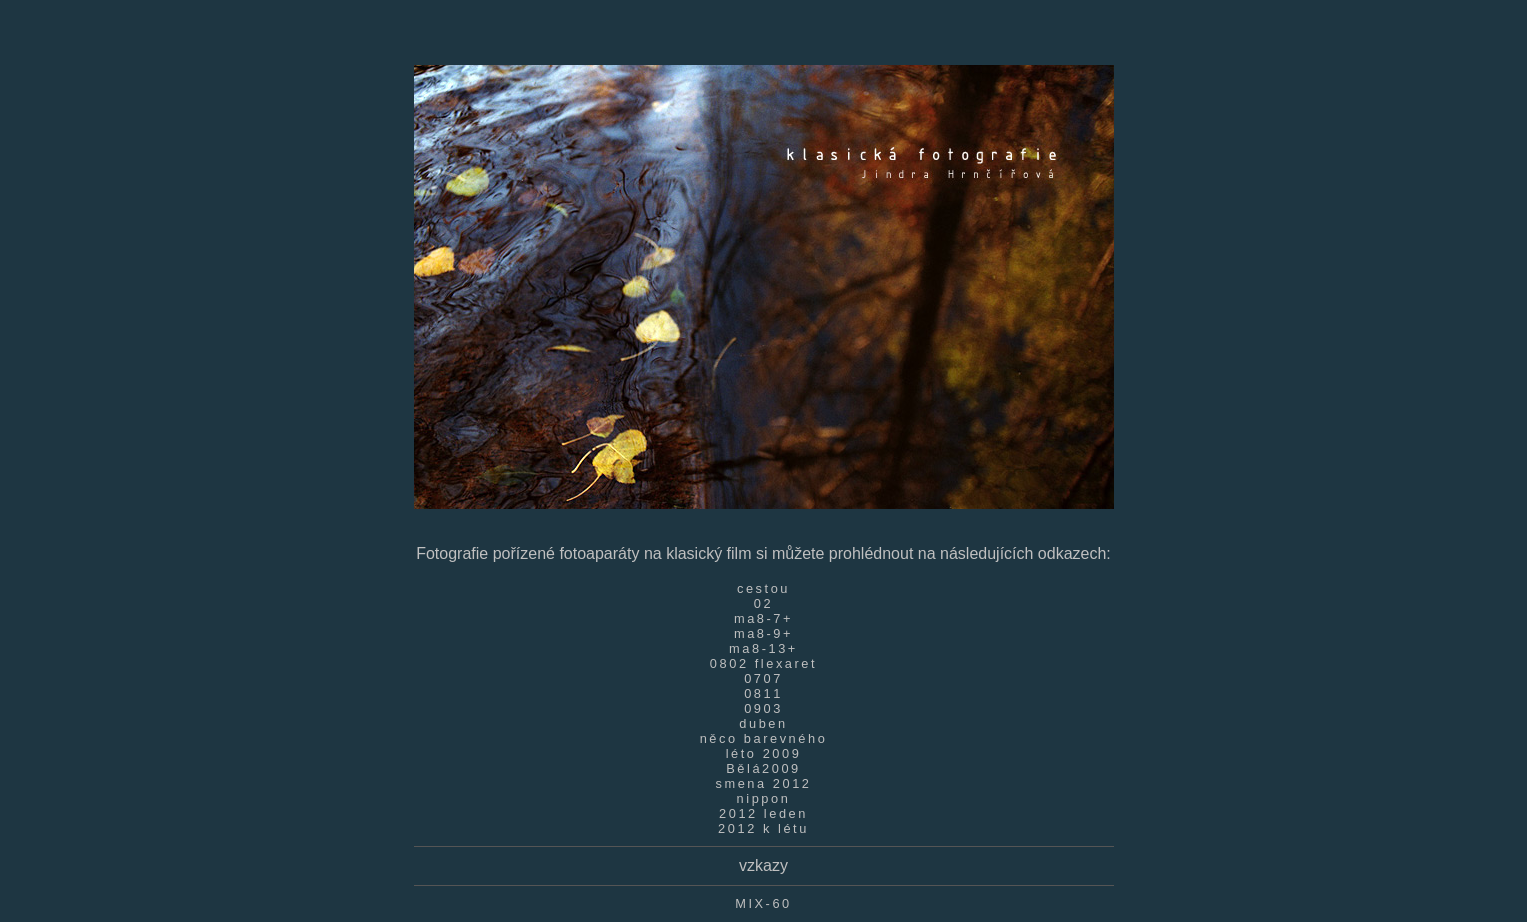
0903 (763, 708)
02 (763, 603)
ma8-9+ (763, 633)
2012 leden (763, 813)
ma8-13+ (763, 648)
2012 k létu (763, 828)
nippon (764, 798)
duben (763, 723)
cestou (763, 588)
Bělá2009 (763, 768)
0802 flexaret (763, 663)
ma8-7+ (763, 618)
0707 (763, 678)
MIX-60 (763, 903)
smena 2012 (763, 783)
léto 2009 (764, 753)
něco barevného (764, 738)
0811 (763, 693)
